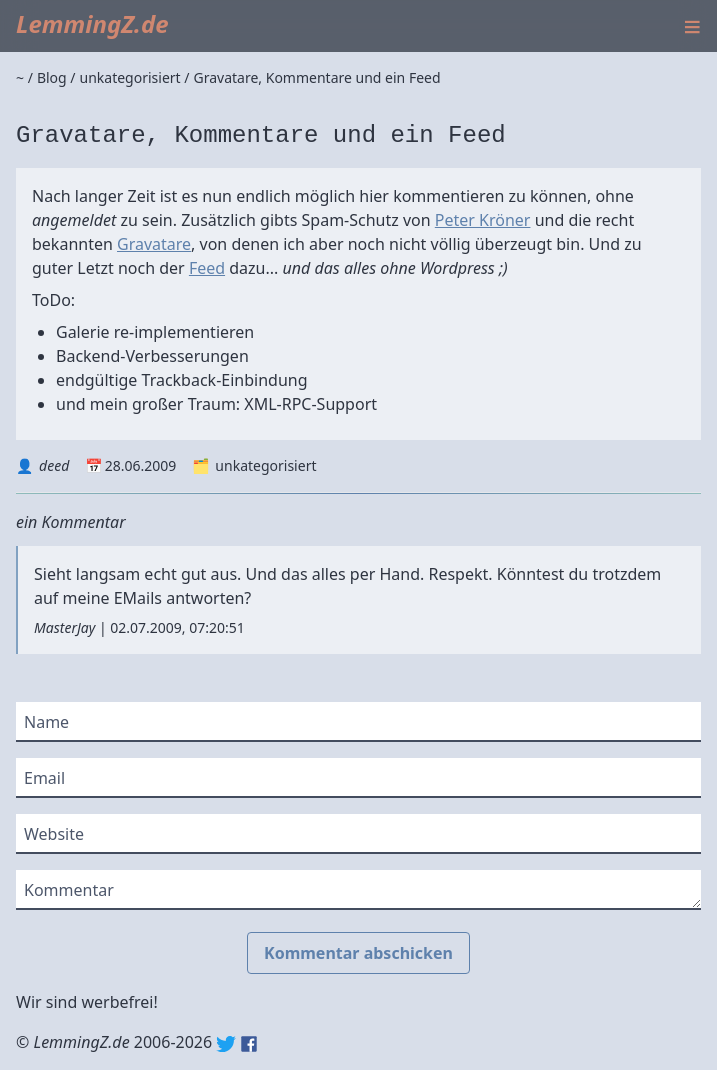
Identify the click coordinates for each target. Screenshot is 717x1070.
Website (54, 834)
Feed (207, 268)
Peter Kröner (483, 220)
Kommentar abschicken (358, 953)
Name (46, 722)
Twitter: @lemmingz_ (226, 1044)
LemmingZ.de (92, 23)
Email (44, 778)
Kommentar (69, 890)
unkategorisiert (265, 465)
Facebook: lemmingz (249, 1044)
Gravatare (154, 244)
